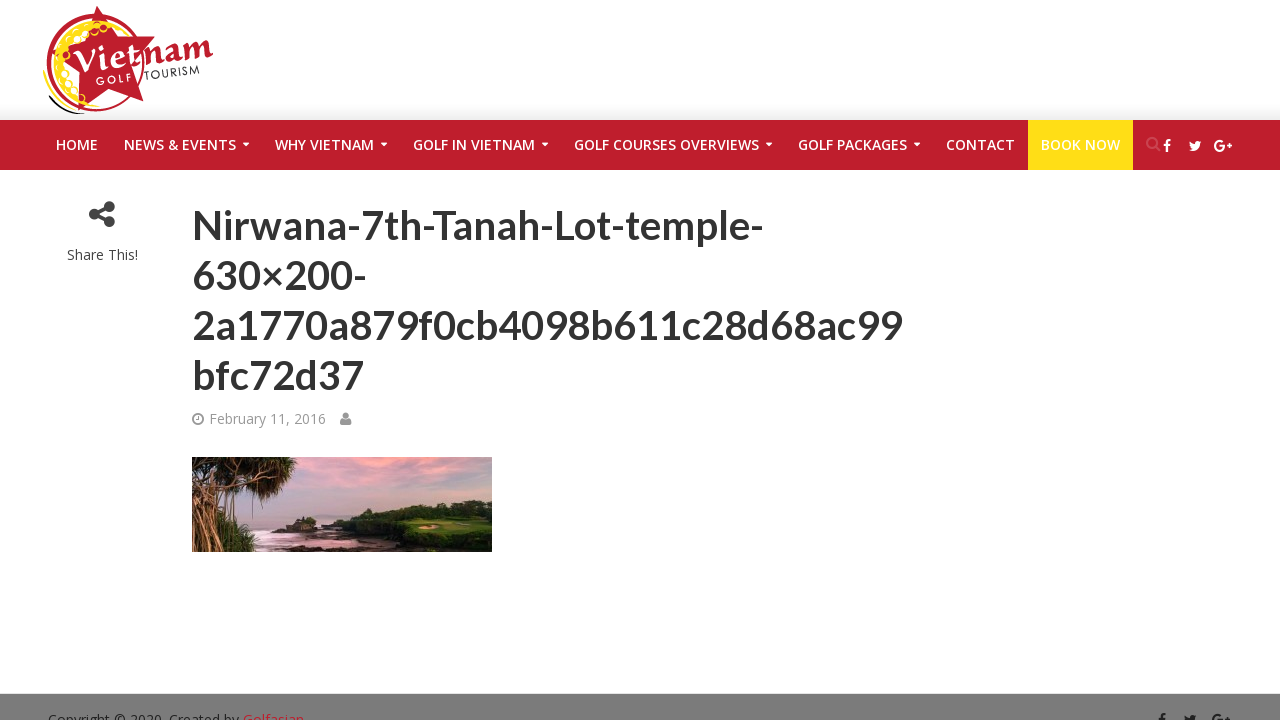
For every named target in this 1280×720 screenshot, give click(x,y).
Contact (980, 144)
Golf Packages (852, 144)
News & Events (180, 144)
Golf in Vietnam (474, 144)
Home (77, 144)
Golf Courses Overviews (666, 144)
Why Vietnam (324, 144)
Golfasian (273, 689)
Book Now (1080, 144)
